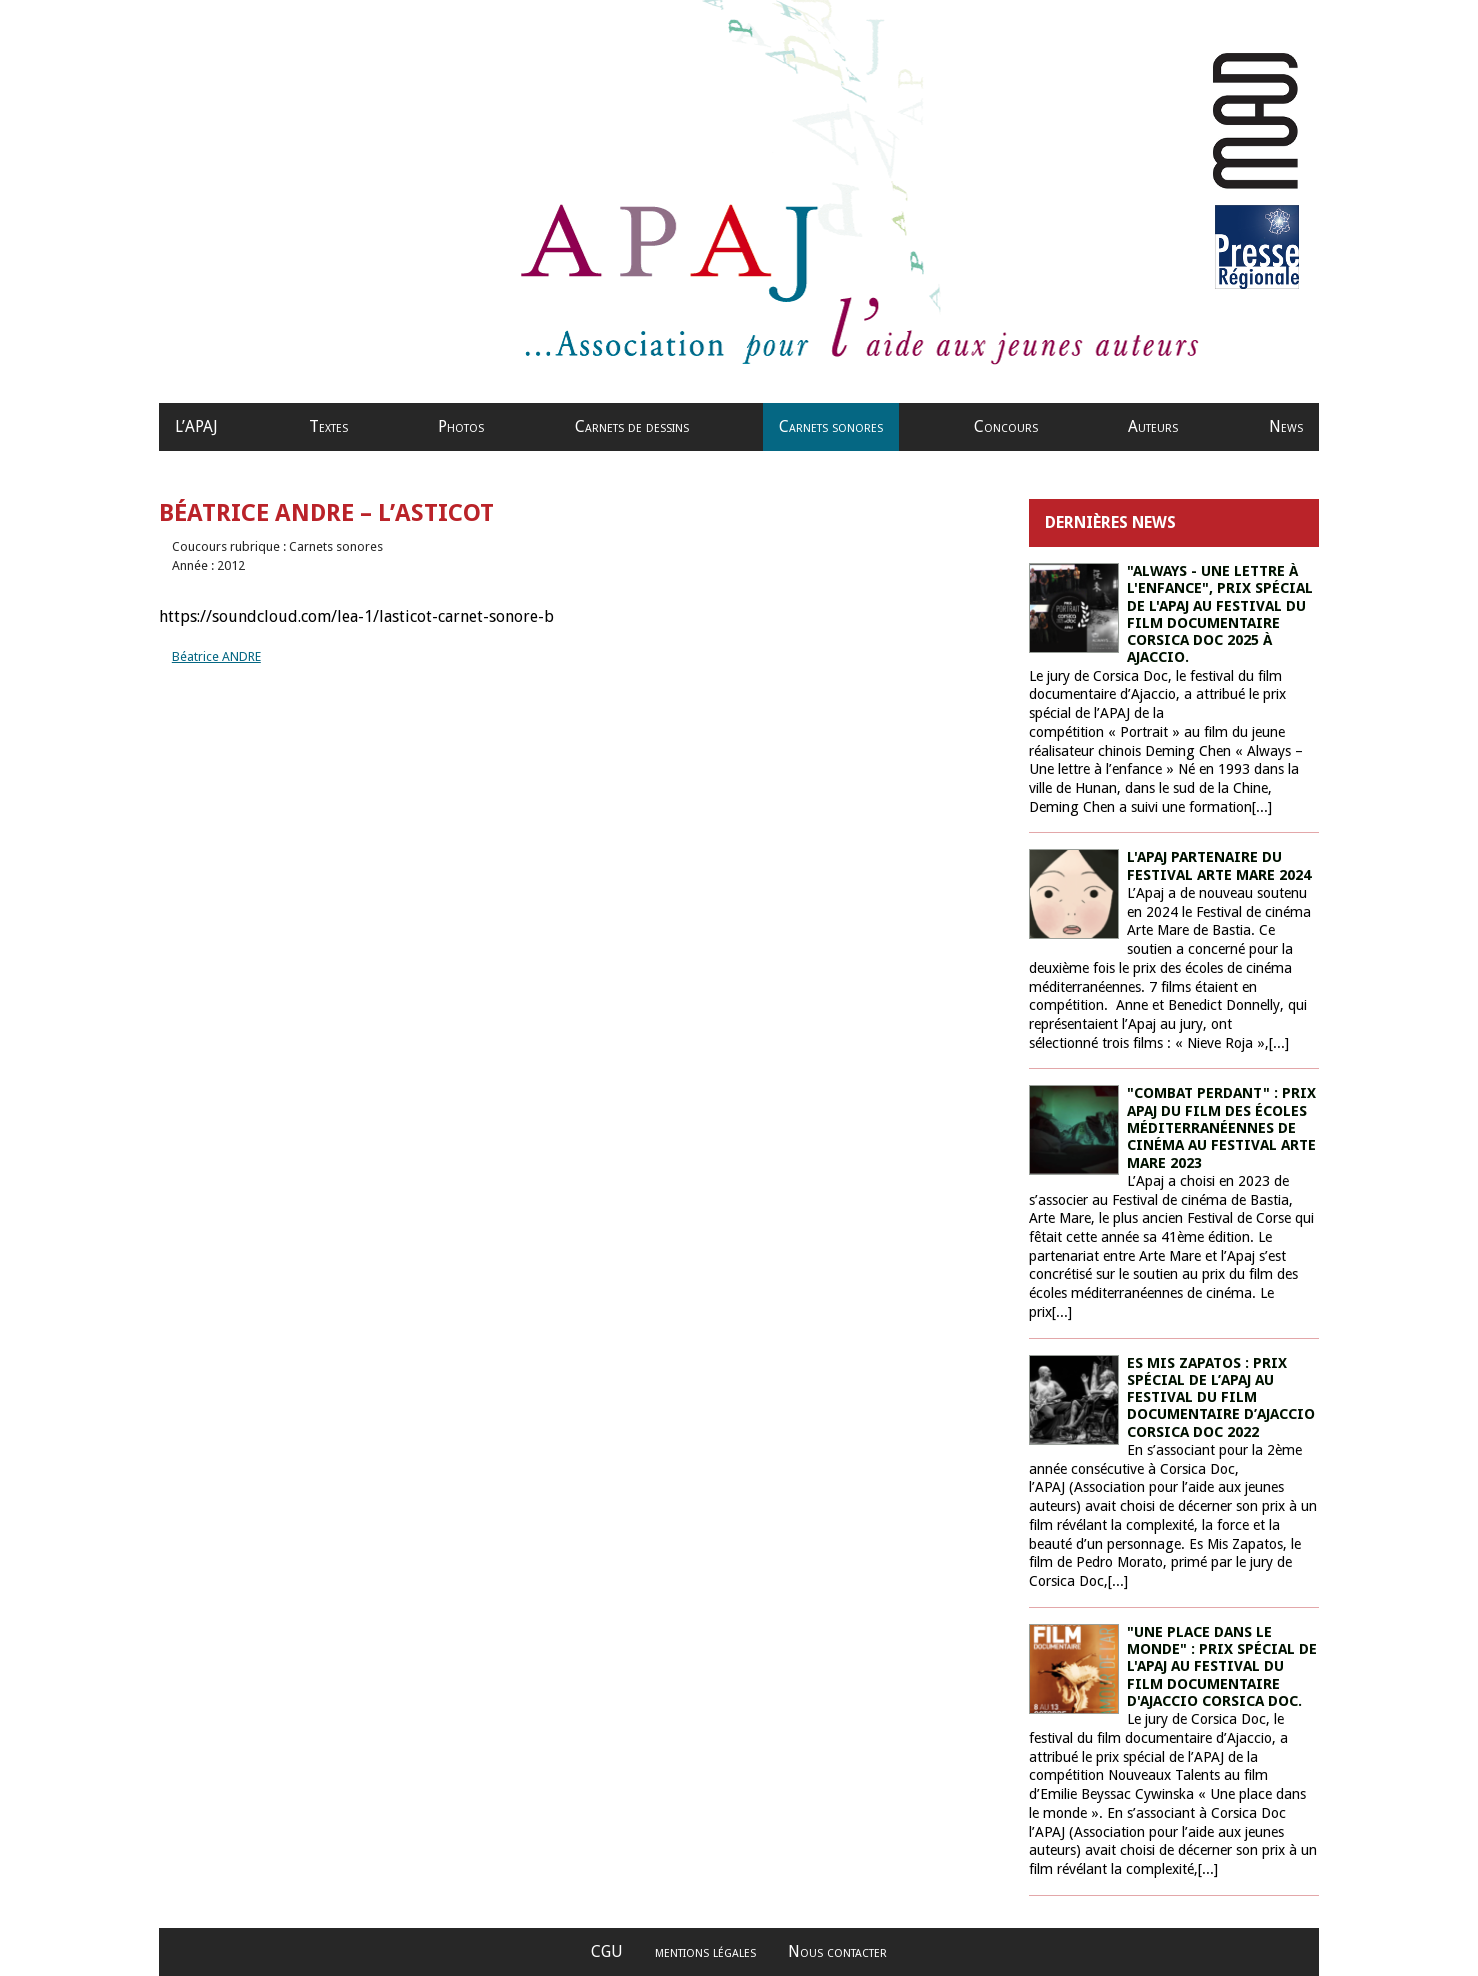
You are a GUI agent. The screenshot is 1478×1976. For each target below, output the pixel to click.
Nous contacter (837, 1951)
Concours (1006, 426)
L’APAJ (196, 426)
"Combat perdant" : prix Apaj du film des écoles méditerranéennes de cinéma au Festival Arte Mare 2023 (1221, 1127)
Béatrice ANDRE (216, 656)
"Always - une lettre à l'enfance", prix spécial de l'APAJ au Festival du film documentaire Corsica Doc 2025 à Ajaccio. (1220, 614)
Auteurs (1153, 426)
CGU (607, 1951)
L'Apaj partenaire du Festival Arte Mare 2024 (1219, 865)
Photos (461, 426)
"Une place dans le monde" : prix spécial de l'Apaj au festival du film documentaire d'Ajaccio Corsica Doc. (1222, 1666)
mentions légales (705, 1951)
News (1286, 426)
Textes (328, 426)
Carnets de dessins (632, 426)
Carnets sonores (831, 426)
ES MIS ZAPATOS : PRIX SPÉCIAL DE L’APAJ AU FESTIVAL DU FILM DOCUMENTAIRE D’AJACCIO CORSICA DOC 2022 (1221, 1397)
